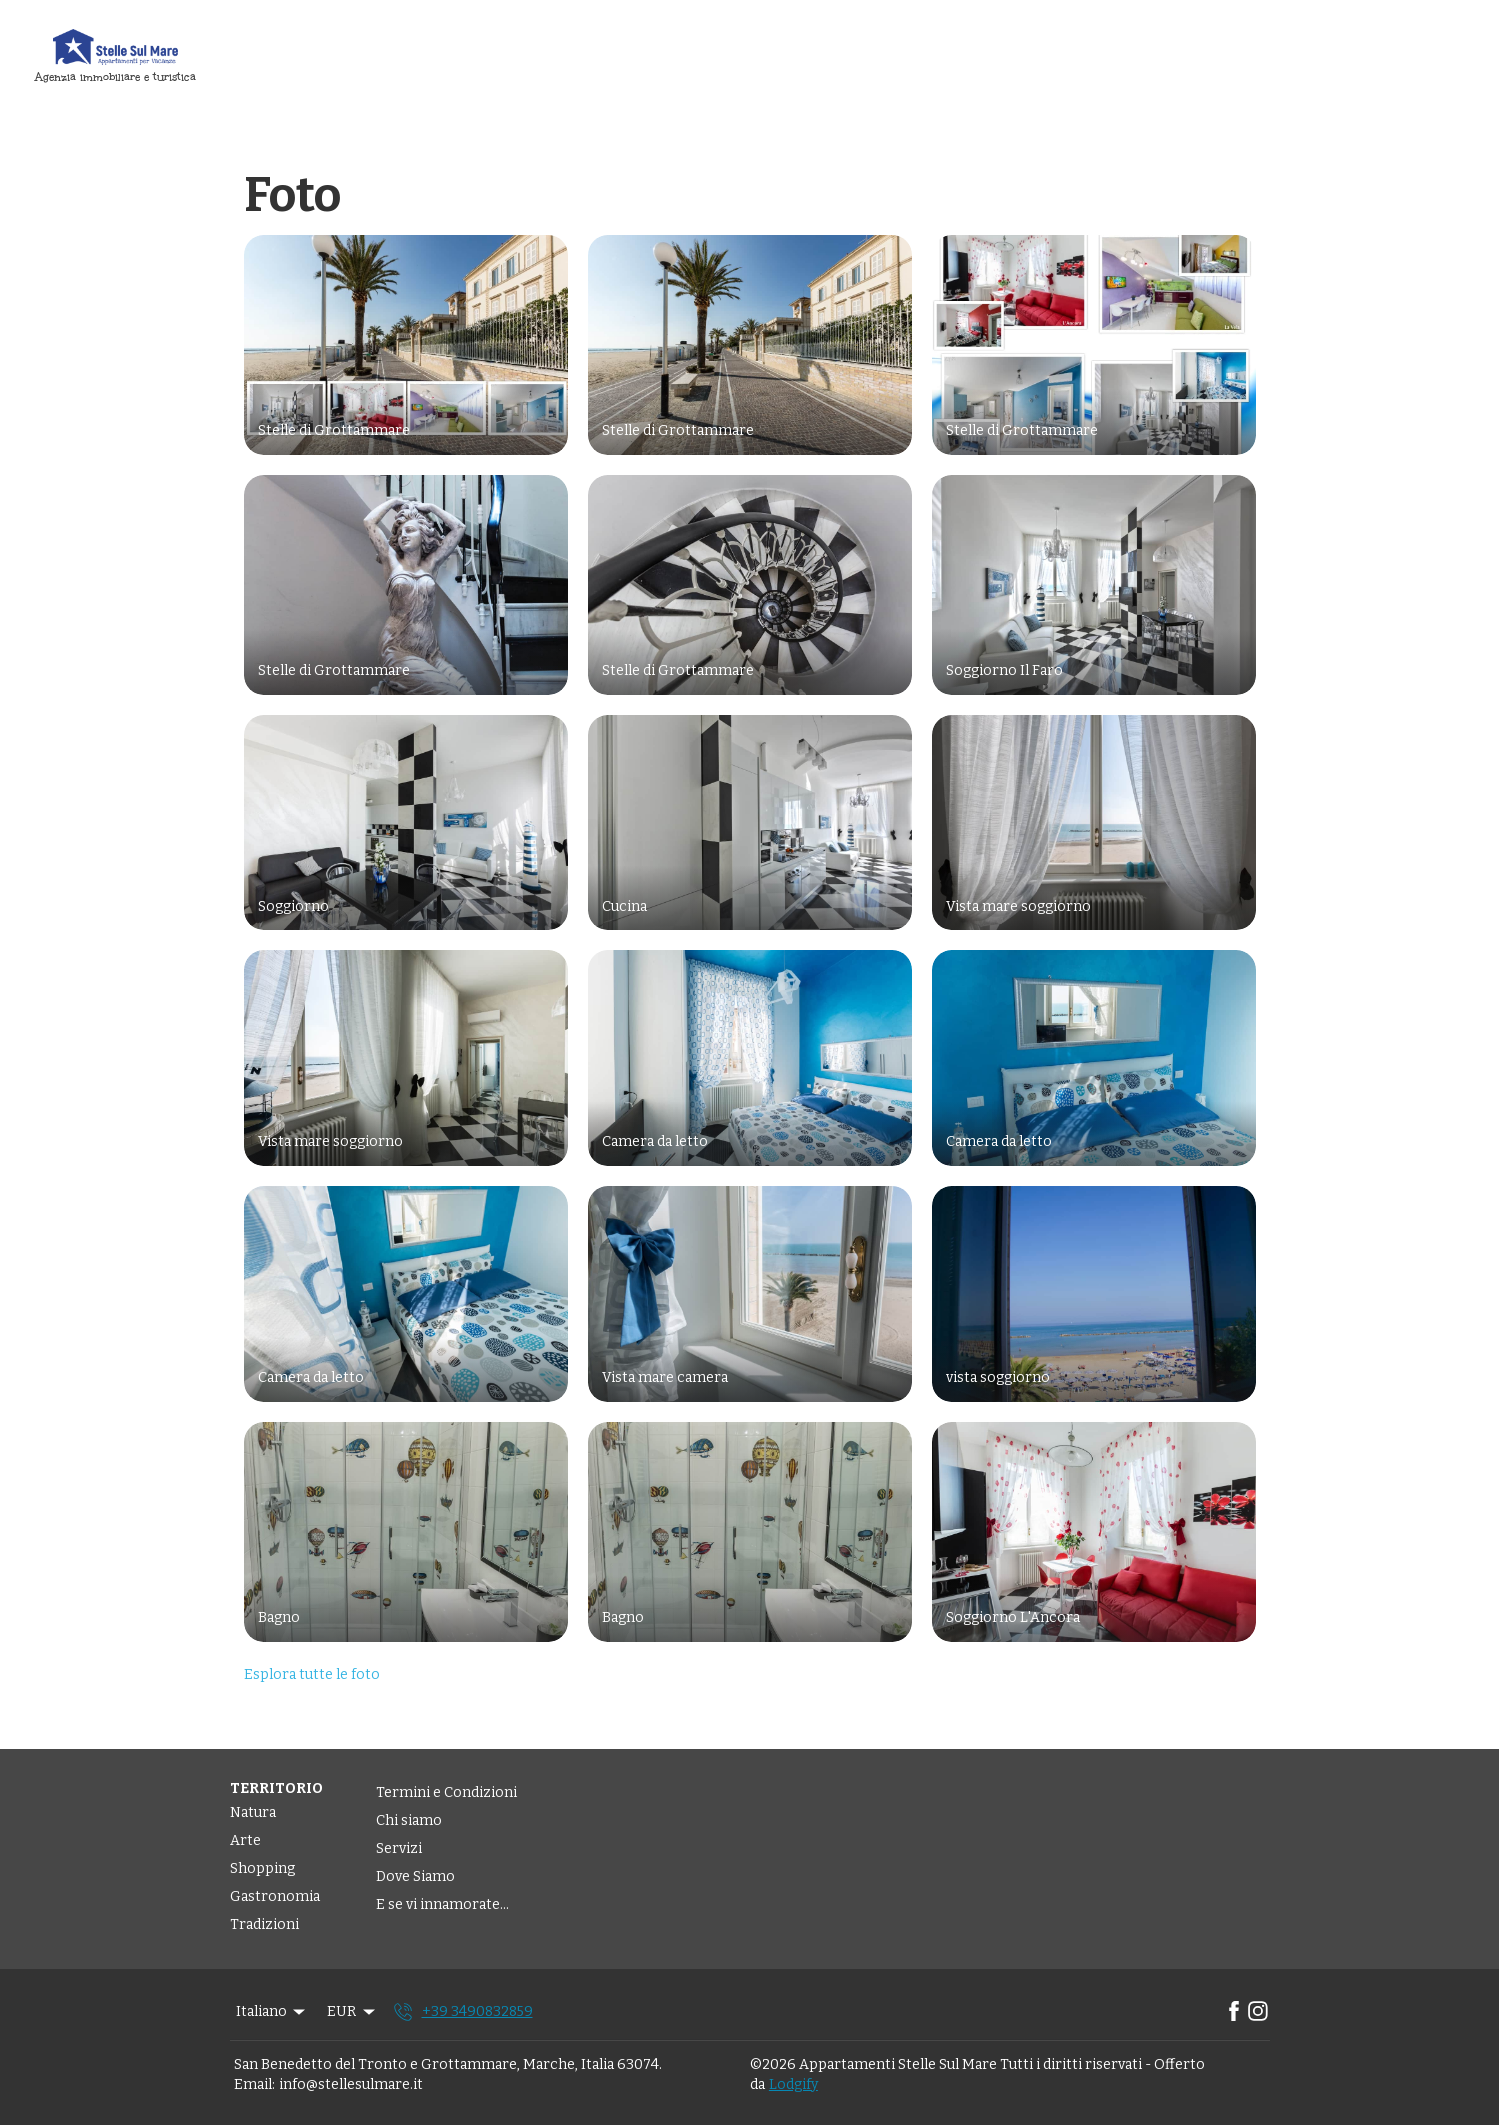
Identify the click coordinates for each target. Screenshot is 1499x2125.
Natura (253, 1812)
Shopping (262, 1868)
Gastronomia (275, 1896)
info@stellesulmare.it (351, 2084)
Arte (245, 1840)
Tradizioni (264, 1924)
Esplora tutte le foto (312, 1674)
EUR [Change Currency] (352, 2012)
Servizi (399, 1848)
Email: (254, 2084)
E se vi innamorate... (442, 1904)
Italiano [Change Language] (272, 2012)
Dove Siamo (415, 1876)
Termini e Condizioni (446, 1792)
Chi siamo (409, 1820)
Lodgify (793, 2084)
